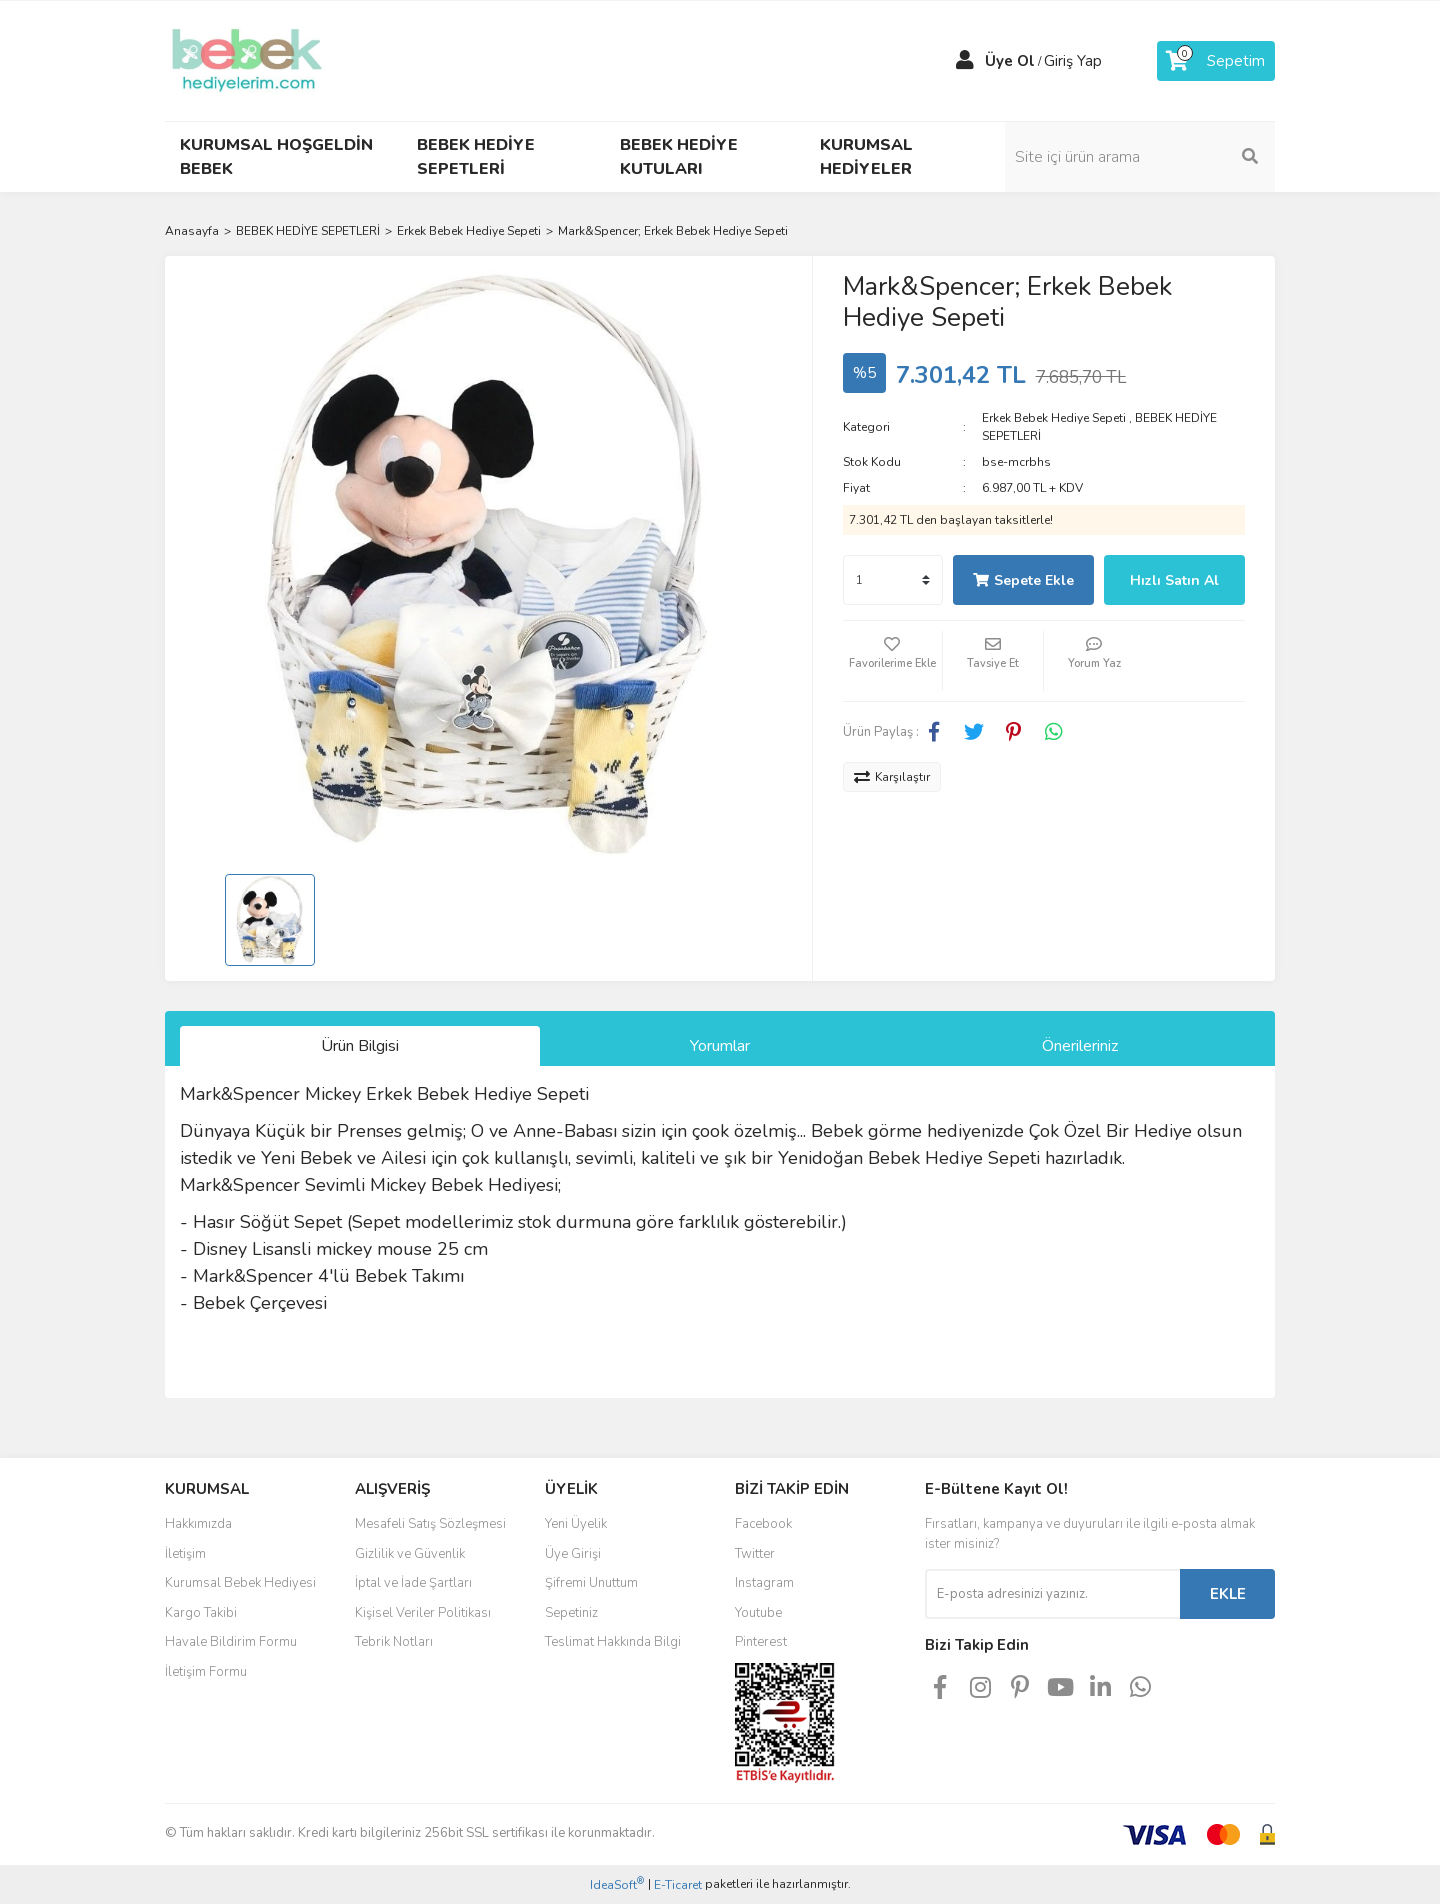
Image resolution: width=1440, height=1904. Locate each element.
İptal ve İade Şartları (413, 1583)
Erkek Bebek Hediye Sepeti (1054, 418)
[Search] (1140, 157)
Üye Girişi (573, 1554)
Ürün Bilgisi (360, 1046)
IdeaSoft (617, 1884)
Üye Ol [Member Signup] (1010, 61)
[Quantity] (893, 580)
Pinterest (761, 1642)
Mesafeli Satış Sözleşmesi (430, 1524)
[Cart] (1216, 61)
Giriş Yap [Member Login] (1073, 61)
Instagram (764, 1583)
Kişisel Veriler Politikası (423, 1613)
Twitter (755, 1554)
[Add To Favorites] (893, 661)
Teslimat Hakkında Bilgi (613, 1642)
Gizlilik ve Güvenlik (410, 1554)
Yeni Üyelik (576, 1524)
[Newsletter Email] (1052, 1594)
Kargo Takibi (201, 1613)
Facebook (763, 1524)
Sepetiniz (571, 1613)
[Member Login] (965, 61)
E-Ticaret (678, 1885)
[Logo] (247, 60)
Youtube (758, 1613)
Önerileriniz (1080, 1046)
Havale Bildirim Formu (231, 1642)
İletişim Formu (206, 1672)
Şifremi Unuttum (591, 1583)
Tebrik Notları (394, 1642)
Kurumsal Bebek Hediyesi (240, 1583)
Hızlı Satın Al (1174, 580)
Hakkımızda (198, 1524)
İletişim (185, 1554)
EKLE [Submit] (1228, 1594)
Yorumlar (720, 1046)
